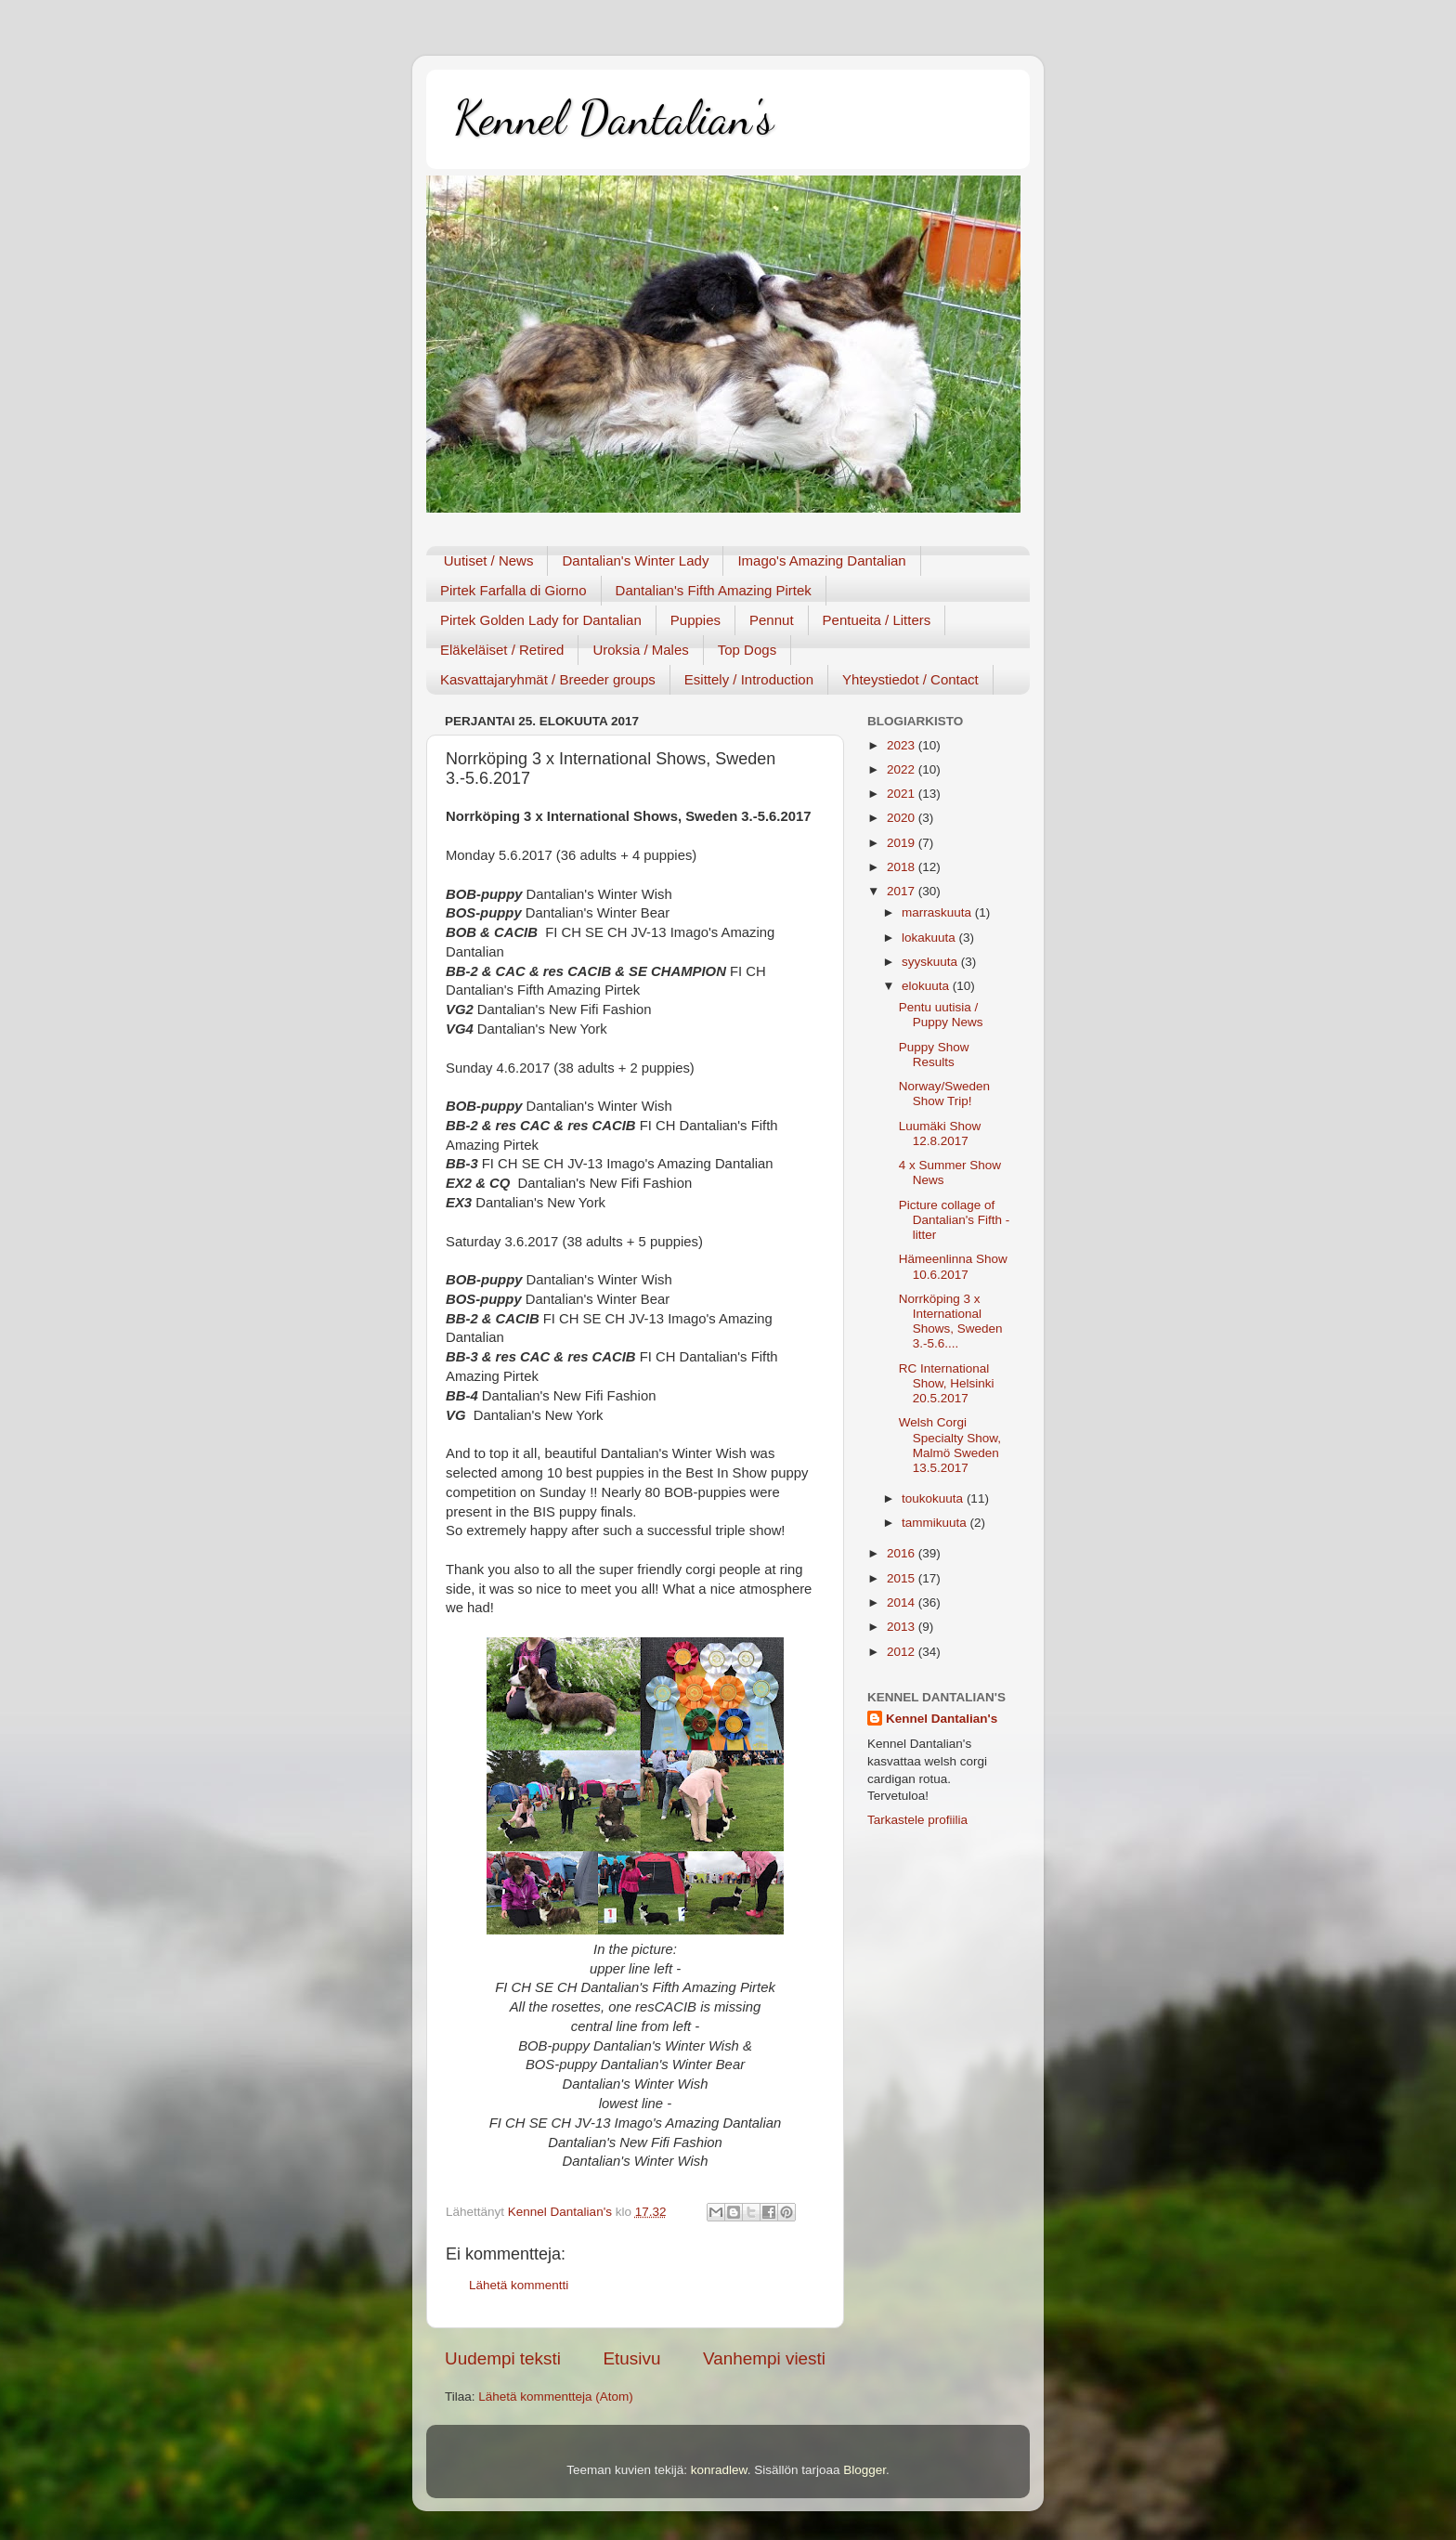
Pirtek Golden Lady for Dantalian (541, 620)
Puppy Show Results (934, 1054)
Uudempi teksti (503, 2358)
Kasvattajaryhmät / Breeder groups (548, 679)
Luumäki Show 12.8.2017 (940, 1133)
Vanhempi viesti (764, 2358)
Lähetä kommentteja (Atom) (555, 2396)
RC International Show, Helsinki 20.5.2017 (946, 1383)
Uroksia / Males (640, 650)
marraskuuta (938, 912)
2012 (902, 1652)
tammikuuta (936, 1523)
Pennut (771, 620)
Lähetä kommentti (518, 2285)
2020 (902, 818)
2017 (902, 891)
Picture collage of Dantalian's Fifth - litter (954, 1220)
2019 (902, 843)
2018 (902, 867)
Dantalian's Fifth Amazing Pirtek (714, 590)
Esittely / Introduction (748, 679)
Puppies (695, 620)
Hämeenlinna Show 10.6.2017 (953, 1266)
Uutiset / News (489, 560)
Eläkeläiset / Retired (502, 650)
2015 (902, 1578)
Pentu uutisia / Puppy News (941, 1014)
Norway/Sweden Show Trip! (944, 1093)
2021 (902, 794)
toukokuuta (934, 1498)
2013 (902, 1627)
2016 (902, 1553)
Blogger (864, 2470)
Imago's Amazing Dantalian (821, 560)
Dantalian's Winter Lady (635, 560)
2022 (902, 769)
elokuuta (927, 986)
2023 (902, 745)
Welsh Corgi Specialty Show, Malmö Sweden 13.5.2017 (950, 1445)
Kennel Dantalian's (614, 118)
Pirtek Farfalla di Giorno (513, 590)
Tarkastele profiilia (917, 1820)
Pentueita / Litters (877, 620)
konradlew (719, 2470)
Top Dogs (747, 650)
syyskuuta (931, 962)
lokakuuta (930, 937)
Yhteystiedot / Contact (910, 679)
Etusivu (632, 2358)
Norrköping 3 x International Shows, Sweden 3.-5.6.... (951, 1321)
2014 (902, 1602)
